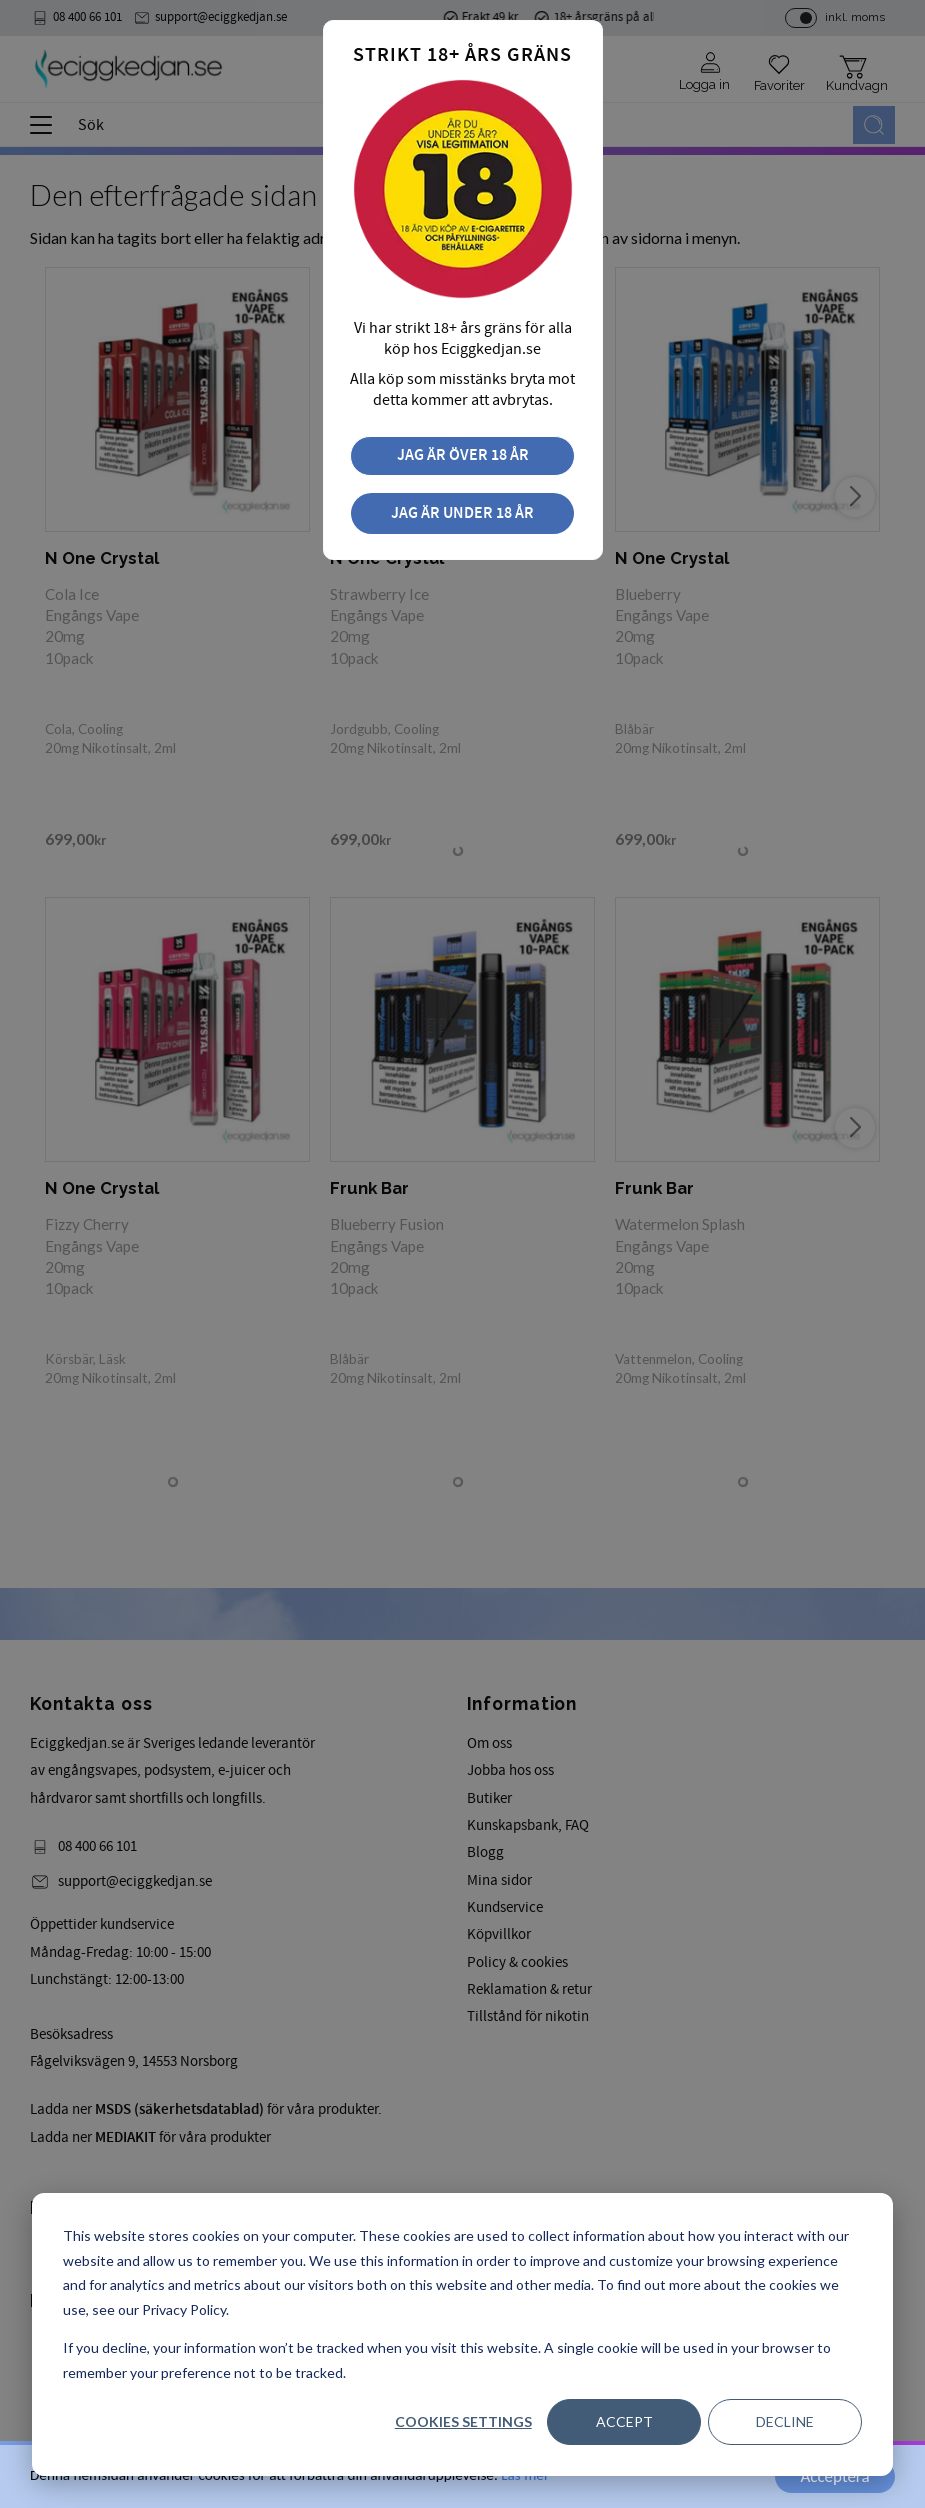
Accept (624, 2421)
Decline (785, 2421)
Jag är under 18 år (462, 513)
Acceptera (834, 2476)
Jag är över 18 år (463, 455)
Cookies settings (463, 2421)
